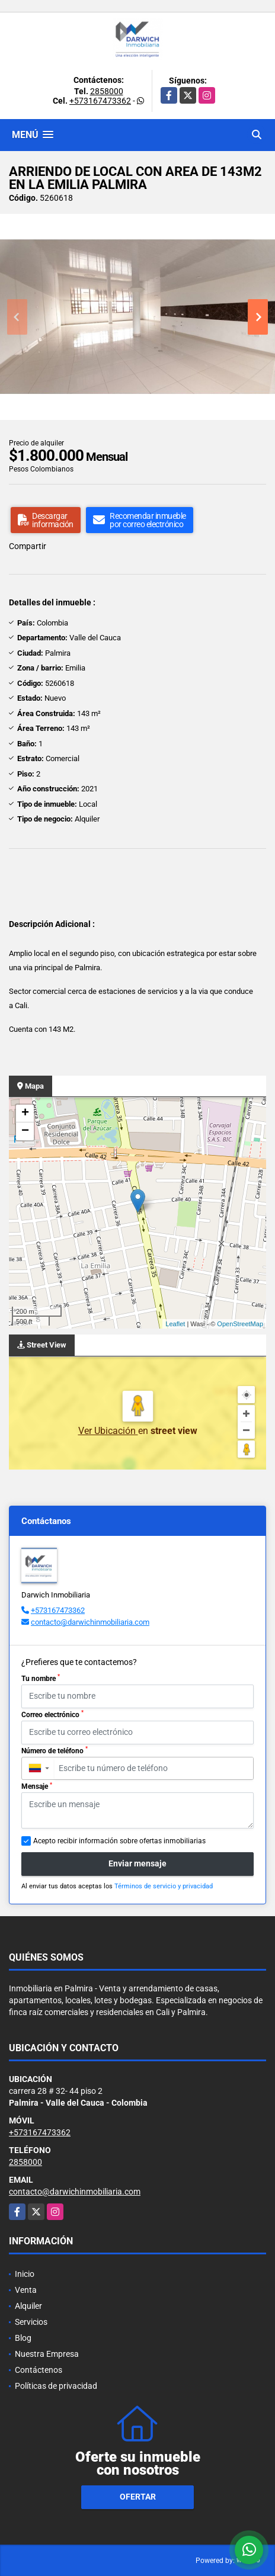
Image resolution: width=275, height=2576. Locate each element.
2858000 (106, 91)
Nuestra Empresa (47, 2354)
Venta (26, 2290)
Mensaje (36, 1786)
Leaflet (175, 1323)
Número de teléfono (54, 1750)
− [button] (25, 1131)
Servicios (31, 2322)
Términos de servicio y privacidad (163, 1886)
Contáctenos (38, 2370)
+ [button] (25, 1113)
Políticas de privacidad (56, 2386)
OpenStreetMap (240, 1323)
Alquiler (28, 2306)
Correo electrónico (52, 1714)
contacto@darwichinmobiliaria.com (90, 1622)
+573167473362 (100, 100)
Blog (23, 2338)
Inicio (24, 2274)
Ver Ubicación (108, 1430)
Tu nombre (40, 1678)
